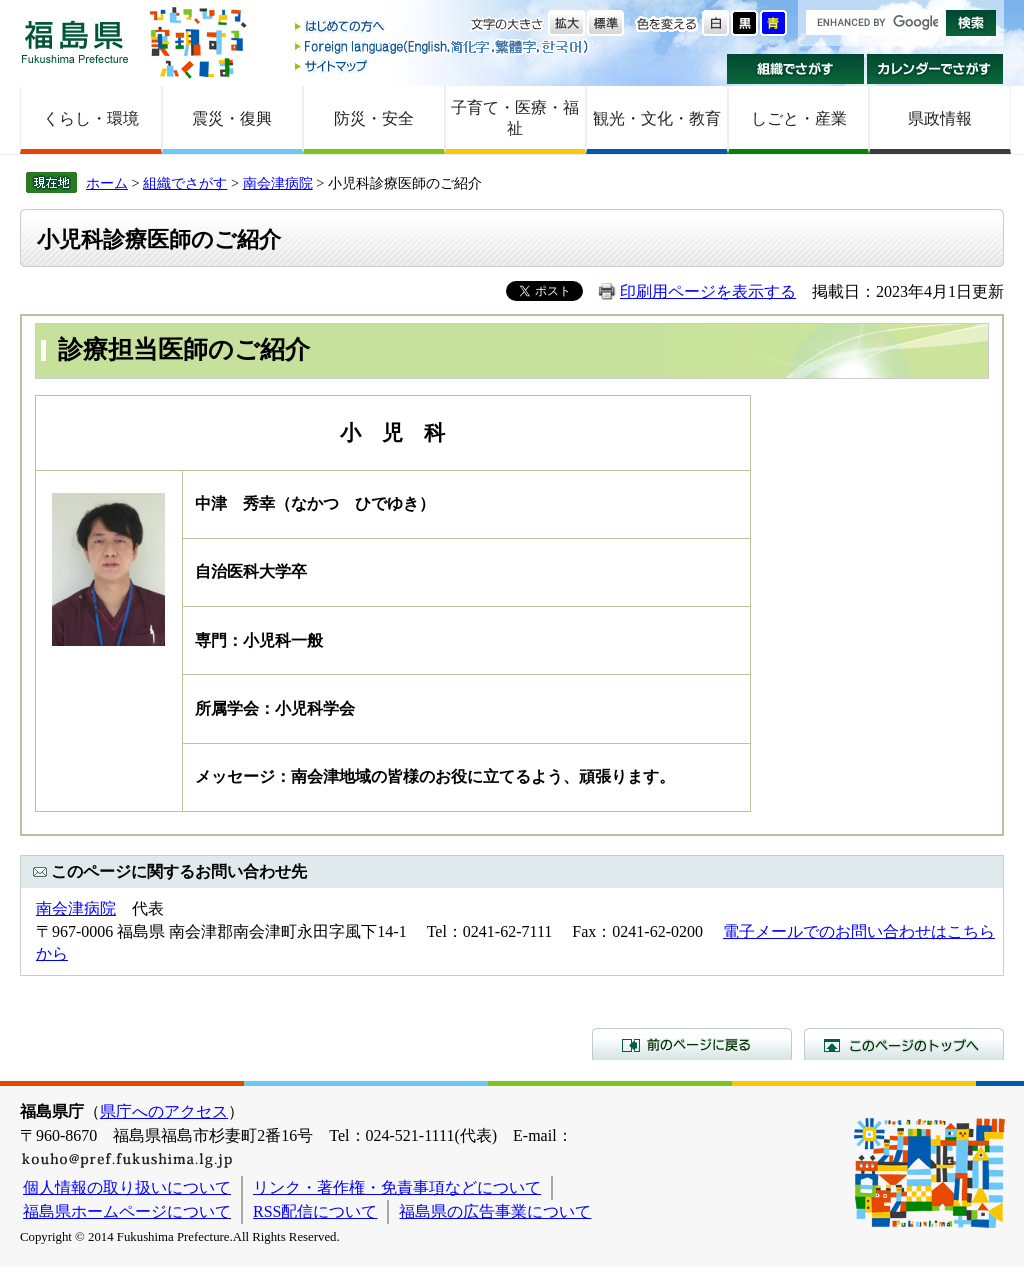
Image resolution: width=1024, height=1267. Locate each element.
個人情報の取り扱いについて (127, 1187)
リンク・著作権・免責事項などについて (397, 1187)
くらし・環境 (91, 118)
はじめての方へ (443, 27)
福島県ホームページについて (127, 1211)
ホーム (107, 183)
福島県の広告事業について (495, 1211)
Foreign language (443, 46)
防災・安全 (374, 118)
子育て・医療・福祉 (515, 118)
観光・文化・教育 (657, 118)
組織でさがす (795, 69)
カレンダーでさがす (935, 69)
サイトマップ (443, 65)
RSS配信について (315, 1211)
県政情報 (940, 118)
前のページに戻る (692, 1044)
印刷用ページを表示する (708, 291)
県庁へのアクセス (164, 1111)
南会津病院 (278, 183)
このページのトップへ (904, 1044)
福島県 (75, 41)
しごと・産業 (799, 118)
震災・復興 (232, 118)
